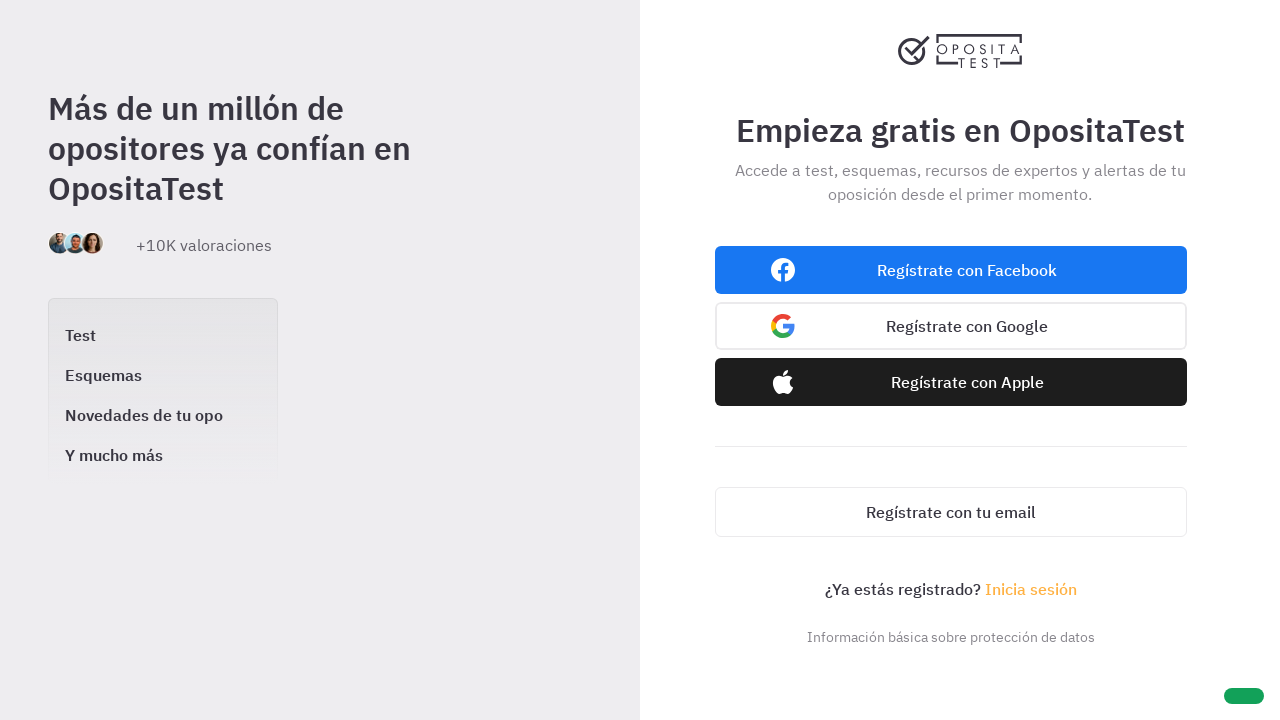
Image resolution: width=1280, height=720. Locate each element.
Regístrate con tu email (951, 512)
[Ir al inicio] (960, 64)
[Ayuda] (1244, 696)
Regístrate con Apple (967, 382)
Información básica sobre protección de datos (951, 637)
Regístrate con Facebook (967, 270)
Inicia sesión (1031, 589)
